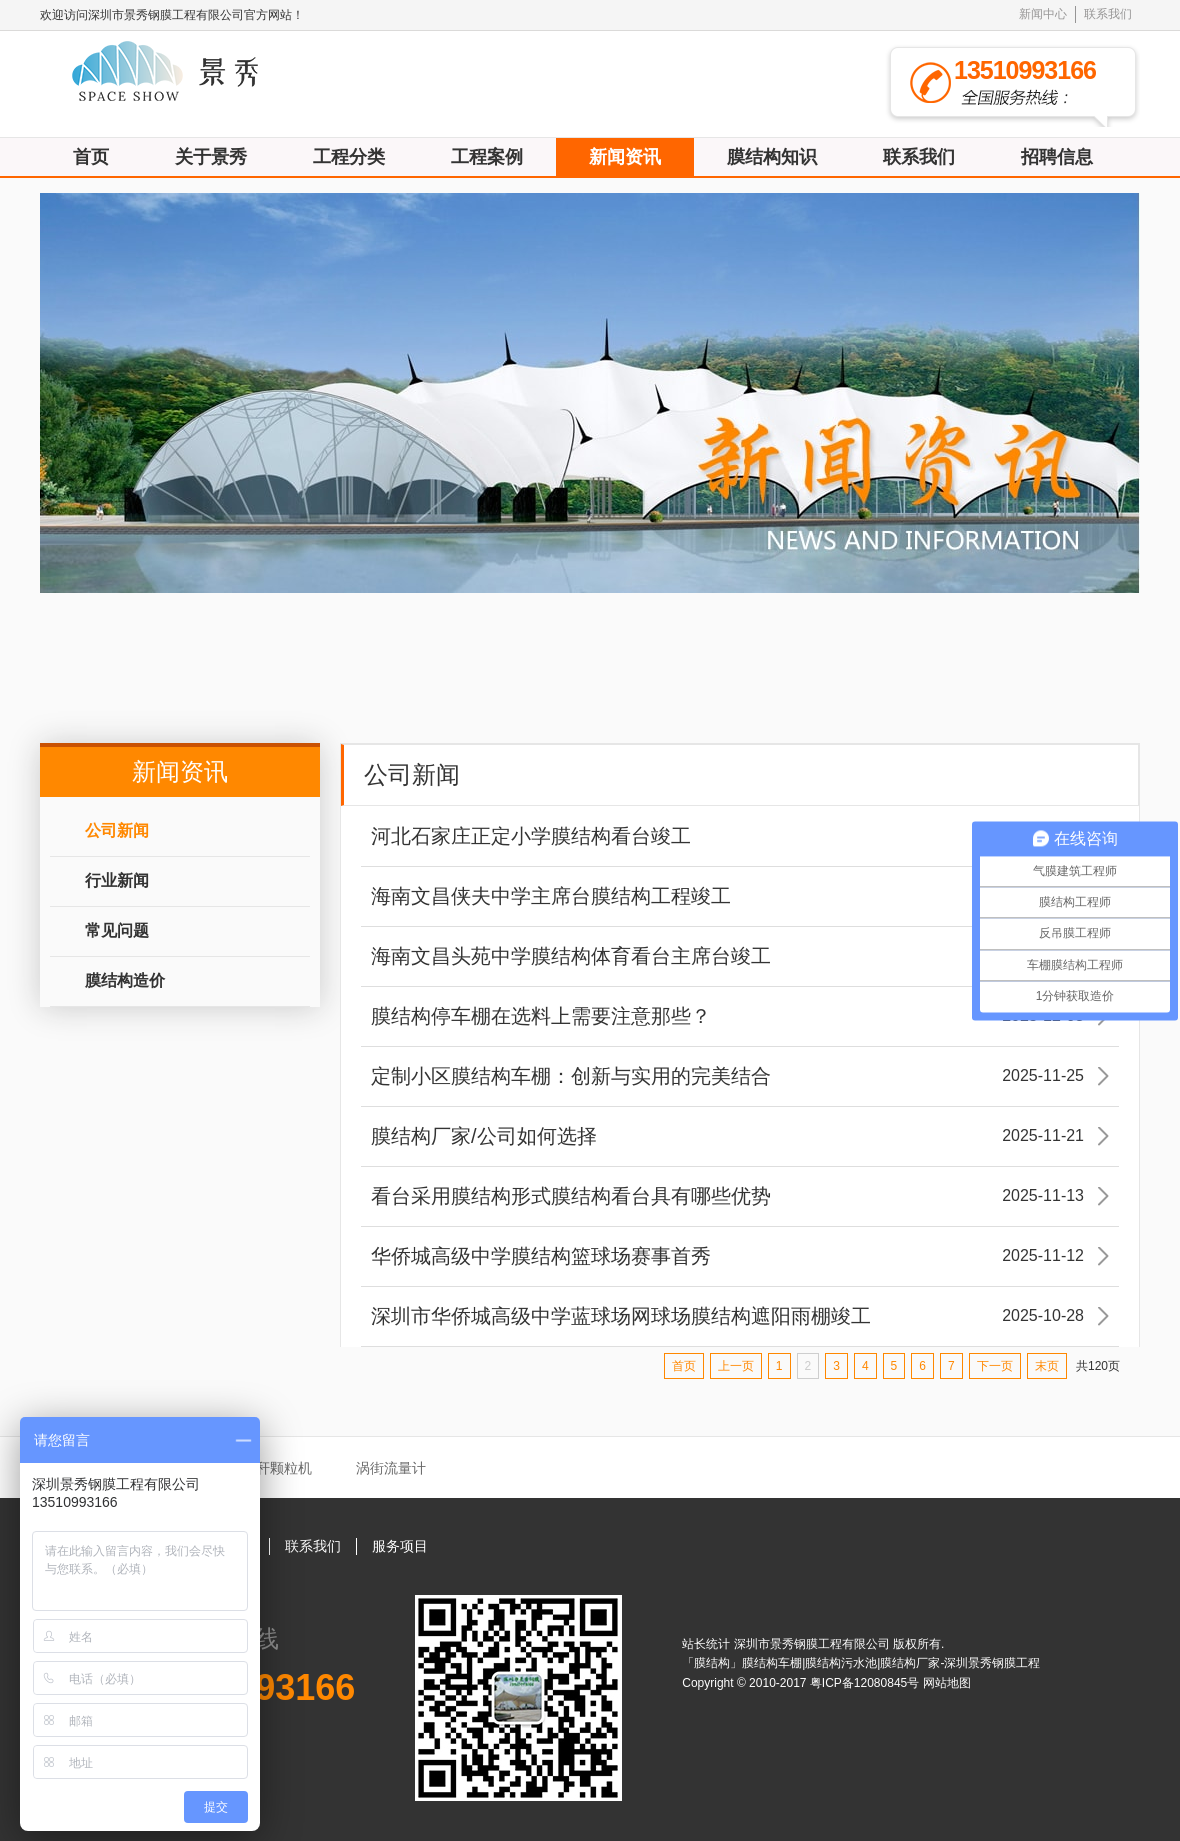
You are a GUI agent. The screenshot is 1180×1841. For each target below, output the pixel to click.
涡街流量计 (391, 1468)
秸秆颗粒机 (277, 1468)
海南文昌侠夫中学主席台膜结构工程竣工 (740, 896)
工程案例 (487, 157)
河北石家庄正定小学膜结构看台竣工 (740, 836)
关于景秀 (211, 157)
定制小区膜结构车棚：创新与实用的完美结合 (740, 1076)
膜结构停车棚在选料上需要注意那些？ (740, 1016)
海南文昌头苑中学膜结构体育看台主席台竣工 (740, 956)
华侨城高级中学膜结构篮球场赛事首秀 (740, 1256)
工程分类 (349, 157)
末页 (1047, 1366)
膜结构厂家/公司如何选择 (740, 1136)
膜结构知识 (772, 157)
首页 (91, 157)
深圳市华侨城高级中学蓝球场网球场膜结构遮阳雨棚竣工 (740, 1316)
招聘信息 (1057, 157)
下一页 (995, 1366)
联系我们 (1108, 14)
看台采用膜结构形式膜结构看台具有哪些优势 (740, 1196)
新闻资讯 (625, 157)
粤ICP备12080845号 (866, 1683)
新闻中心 (1043, 14)
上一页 (736, 1366)
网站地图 (947, 1683)
